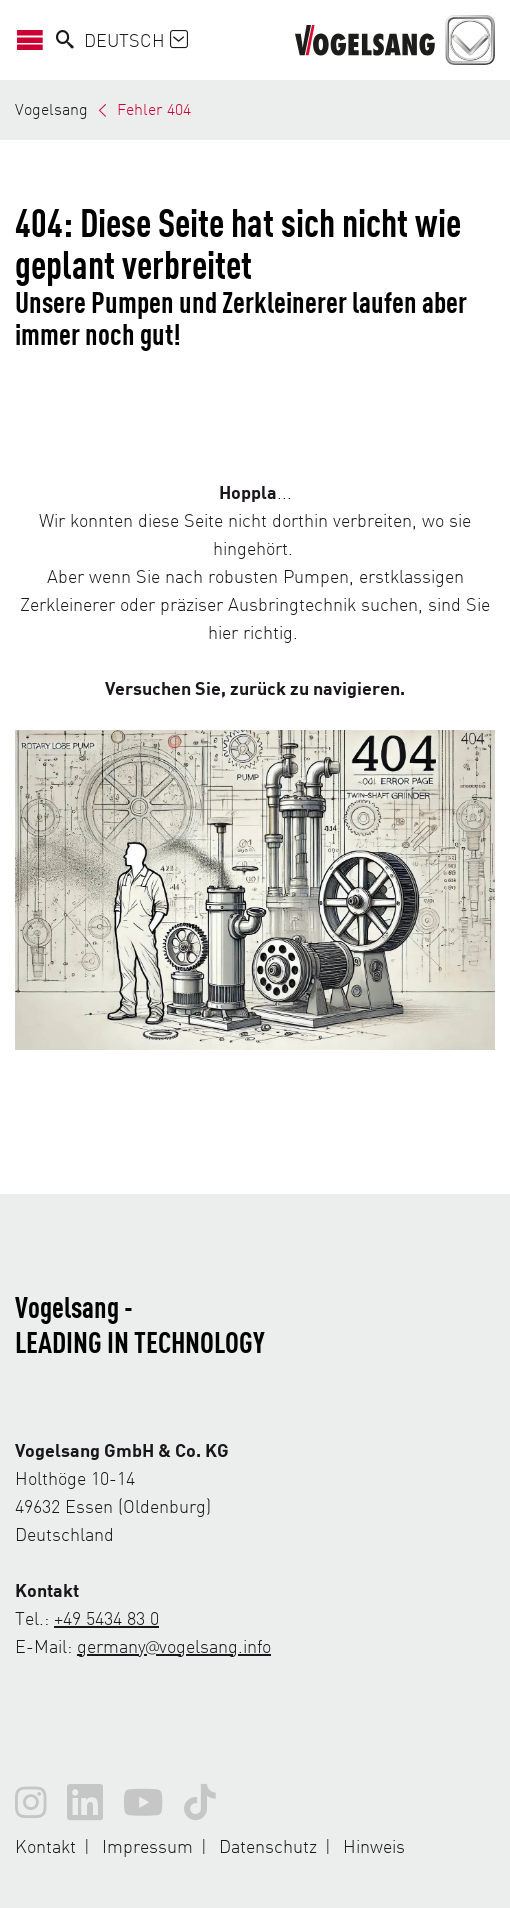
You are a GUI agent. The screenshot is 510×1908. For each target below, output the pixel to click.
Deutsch (136, 39)
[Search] (65, 40)
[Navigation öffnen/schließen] (35, 40)
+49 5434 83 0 (106, 1617)
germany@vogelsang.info (174, 1645)
